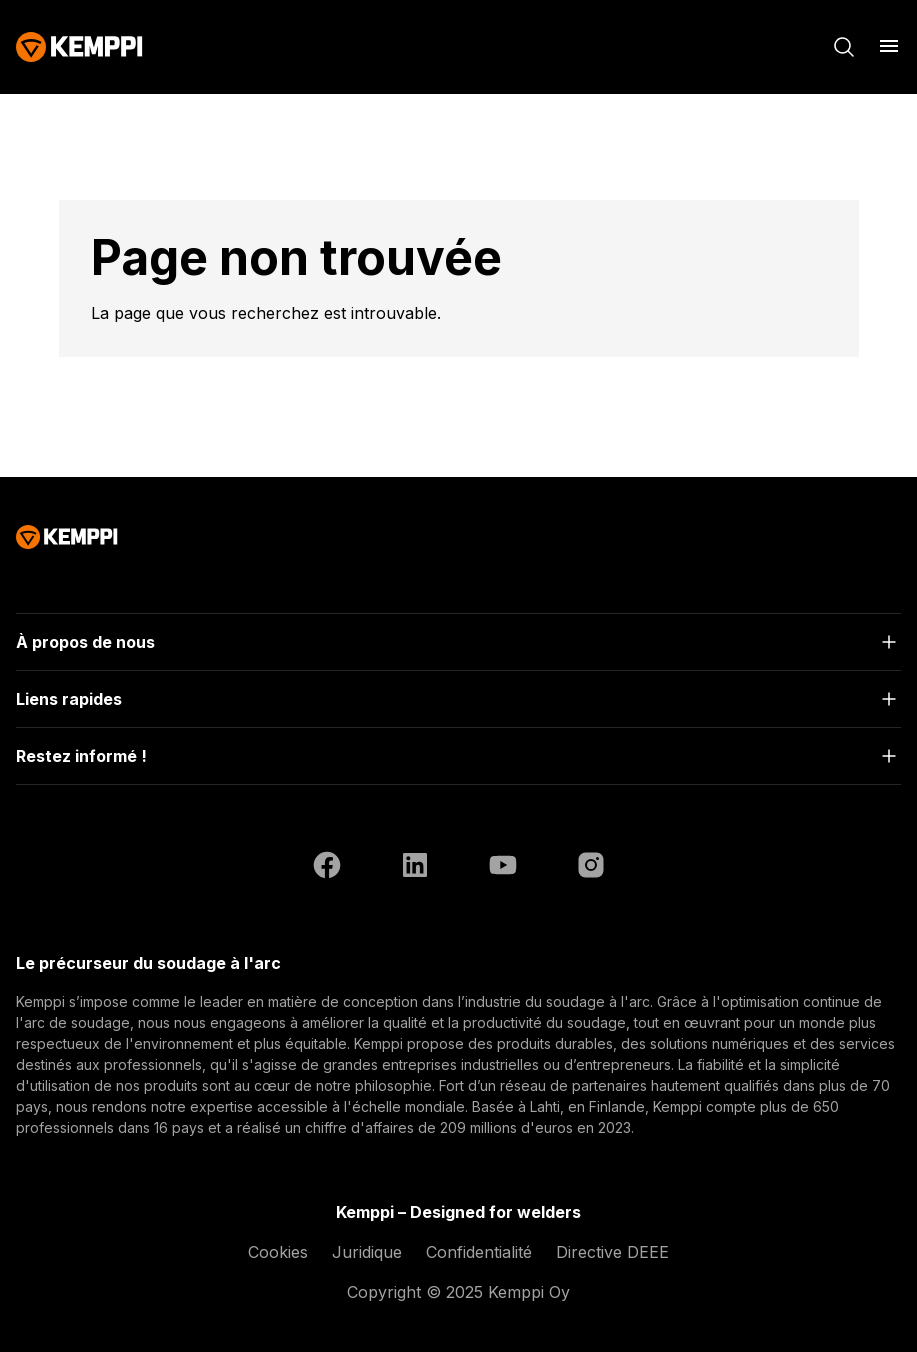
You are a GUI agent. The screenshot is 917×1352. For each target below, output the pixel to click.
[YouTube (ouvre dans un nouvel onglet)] (503, 868)
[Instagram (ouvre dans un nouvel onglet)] (591, 868)
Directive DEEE (612, 1252)
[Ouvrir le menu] (889, 46)
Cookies (278, 1252)
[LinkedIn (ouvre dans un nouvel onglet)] (415, 868)
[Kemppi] (79, 47)
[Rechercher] (844, 47)
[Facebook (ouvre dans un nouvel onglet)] (327, 868)
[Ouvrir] (458, 642)
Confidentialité (479, 1252)
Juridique (367, 1252)
